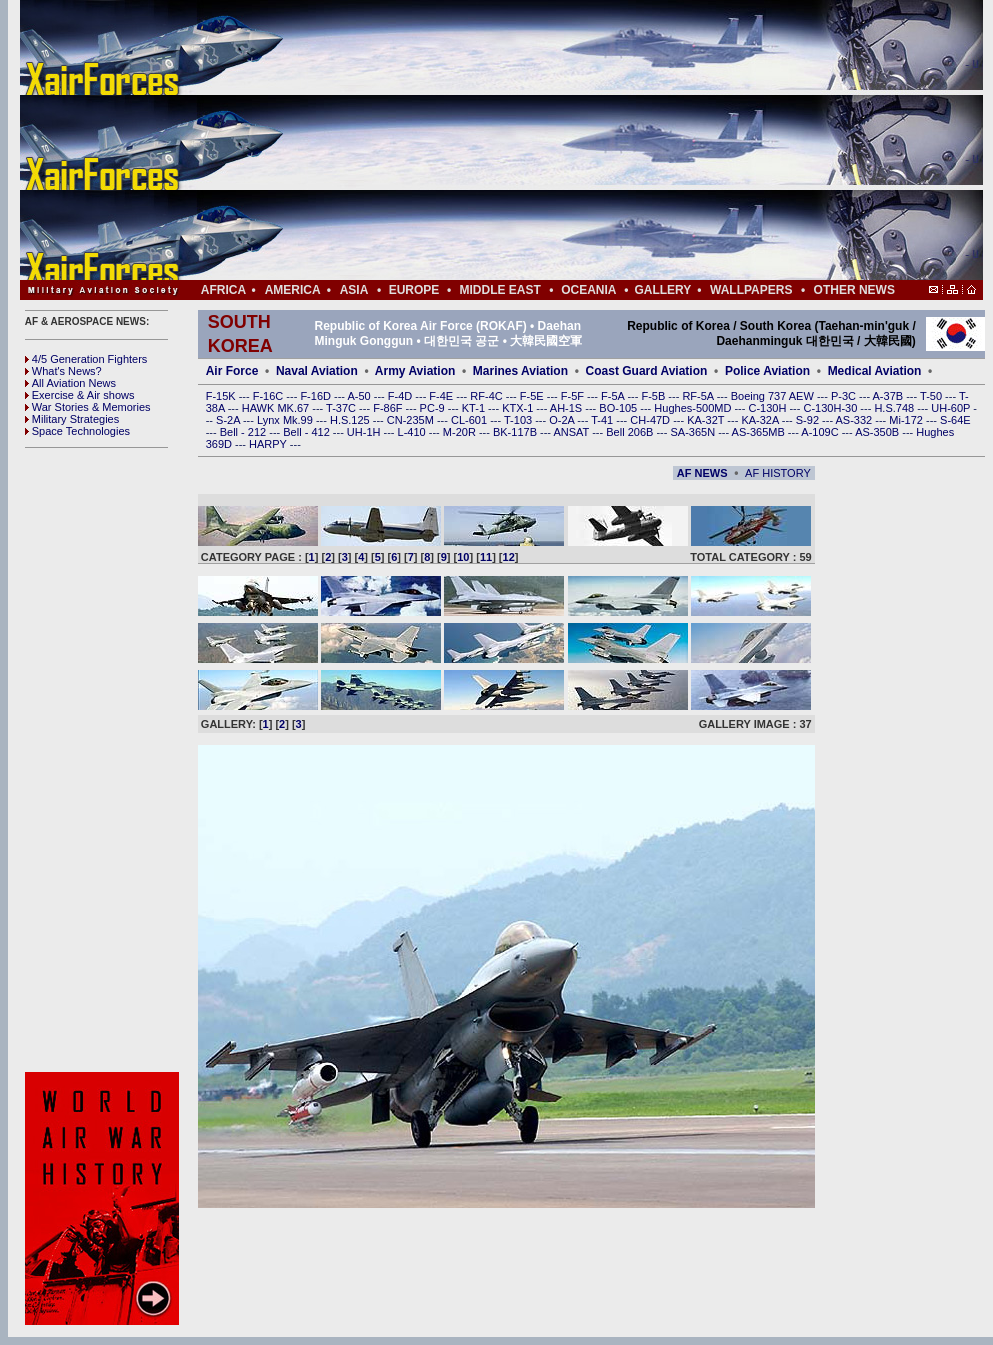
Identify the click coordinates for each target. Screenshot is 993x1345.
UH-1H (365, 432)
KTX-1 (519, 408)
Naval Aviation (317, 371)
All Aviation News (70, 383)
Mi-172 (907, 420)
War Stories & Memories (88, 407)
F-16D (317, 396)
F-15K (222, 396)
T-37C (342, 408)
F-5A (614, 396)
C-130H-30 (832, 408)
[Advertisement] (561, 140)
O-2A (563, 420)
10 (463, 557)
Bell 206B (631, 432)
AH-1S (567, 408)
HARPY (269, 444)
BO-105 (619, 408)
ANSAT (572, 432)
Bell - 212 (245, 432)
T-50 (932, 396)
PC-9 (434, 408)
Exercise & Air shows (80, 395)
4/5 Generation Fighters (88, 359)
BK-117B (516, 432)
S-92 (809, 420)
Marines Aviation (520, 371)
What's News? (63, 371)
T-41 (603, 420)
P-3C (845, 396)
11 (486, 557)
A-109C (821, 432)
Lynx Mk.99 (286, 420)
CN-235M (412, 420)
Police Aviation (767, 371)
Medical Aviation (875, 371)
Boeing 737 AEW (774, 396)
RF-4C (487, 396)
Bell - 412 (308, 432)
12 (509, 557)
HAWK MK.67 (277, 408)
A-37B (890, 396)
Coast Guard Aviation (647, 371)
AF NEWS (702, 473)
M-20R (461, 432)
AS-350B (878, 432)
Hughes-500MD (694, 408)
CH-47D (651, 420)
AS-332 (856, 420)
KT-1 (475, 408)
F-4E (442, 396)
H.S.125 (351, 420)
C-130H (768, 408)
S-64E (955, 420)
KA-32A (761, 420)
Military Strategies (72, 419)
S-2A (229, 420)
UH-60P (952, 408)
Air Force (232, 371)
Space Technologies (77, 431)
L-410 (413, 432)
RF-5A (699, 396)
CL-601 (470, 420)
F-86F (389, 408)
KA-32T (707, 420)
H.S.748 (895, 408)
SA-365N (694, 432)
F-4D (402, 396)
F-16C (270, 396)
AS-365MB (760, 432)
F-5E (533, 396)
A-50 (360, 396)
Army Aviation (415, 371)
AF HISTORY (778, 473)
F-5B (654, 396)
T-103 (519, 420)
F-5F (574, 396)
